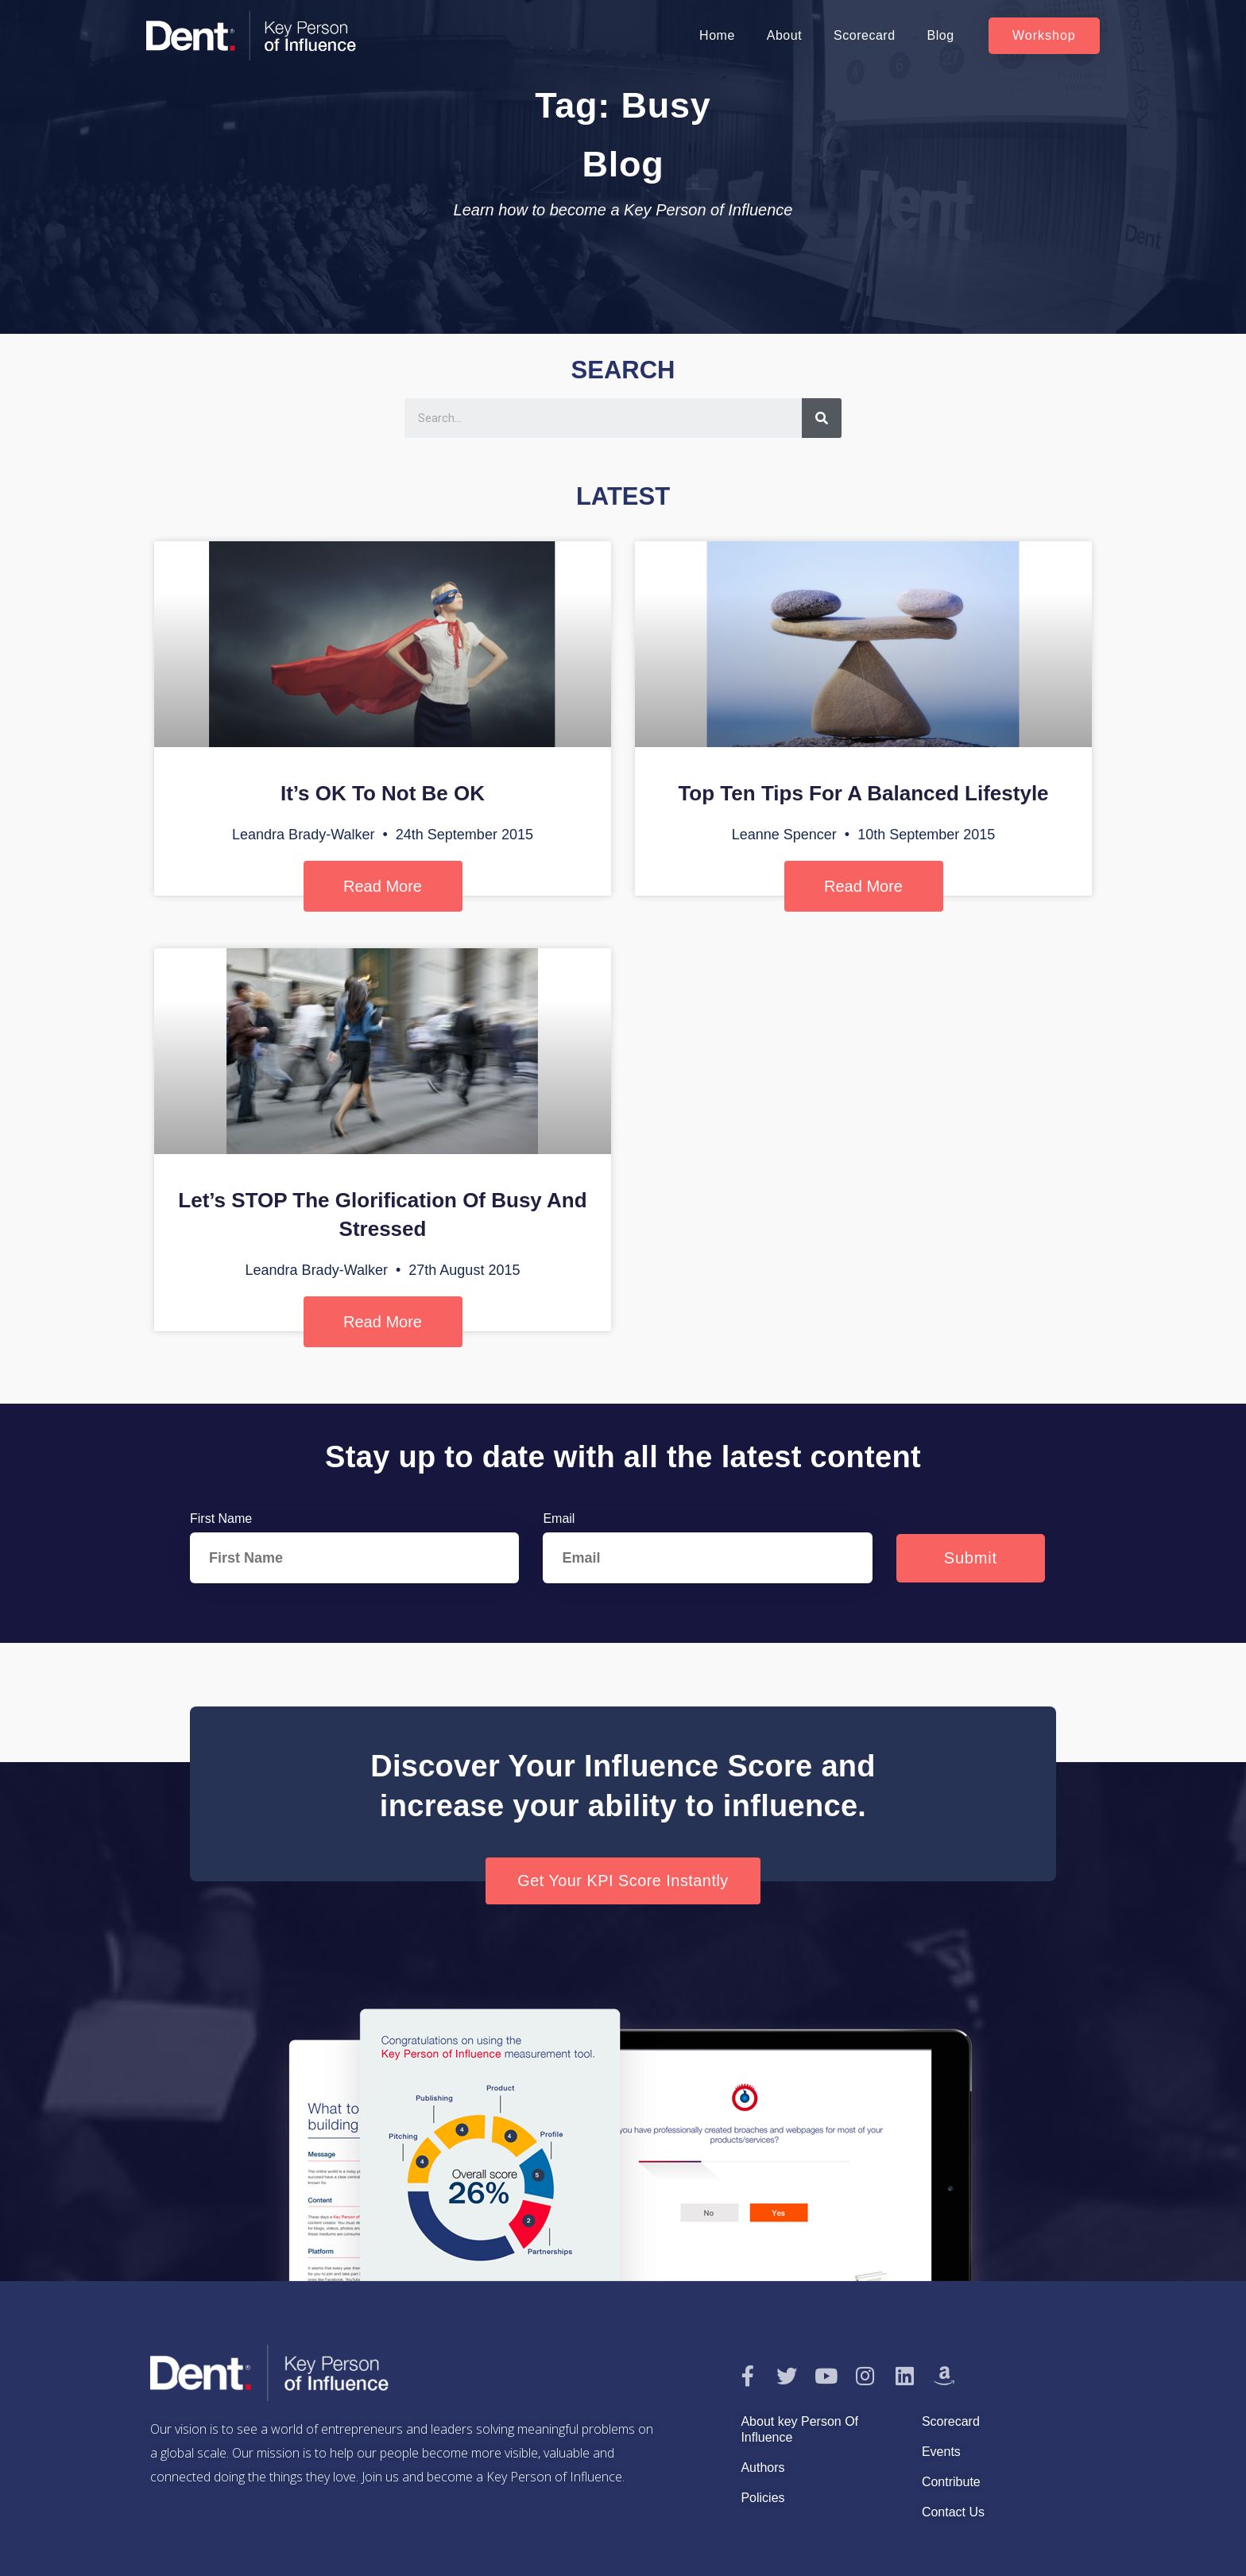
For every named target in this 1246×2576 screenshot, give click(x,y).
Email (559, 1518)
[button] (1044, 35)
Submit (970, 1558)
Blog (940, 35)
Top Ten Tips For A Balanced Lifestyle (863, 793)
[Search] (822, 418)
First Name (221, 1518)
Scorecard (864, 35)
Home (717, 35)
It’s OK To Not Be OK (383, 793)
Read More (382, 886)
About (784, 35)
